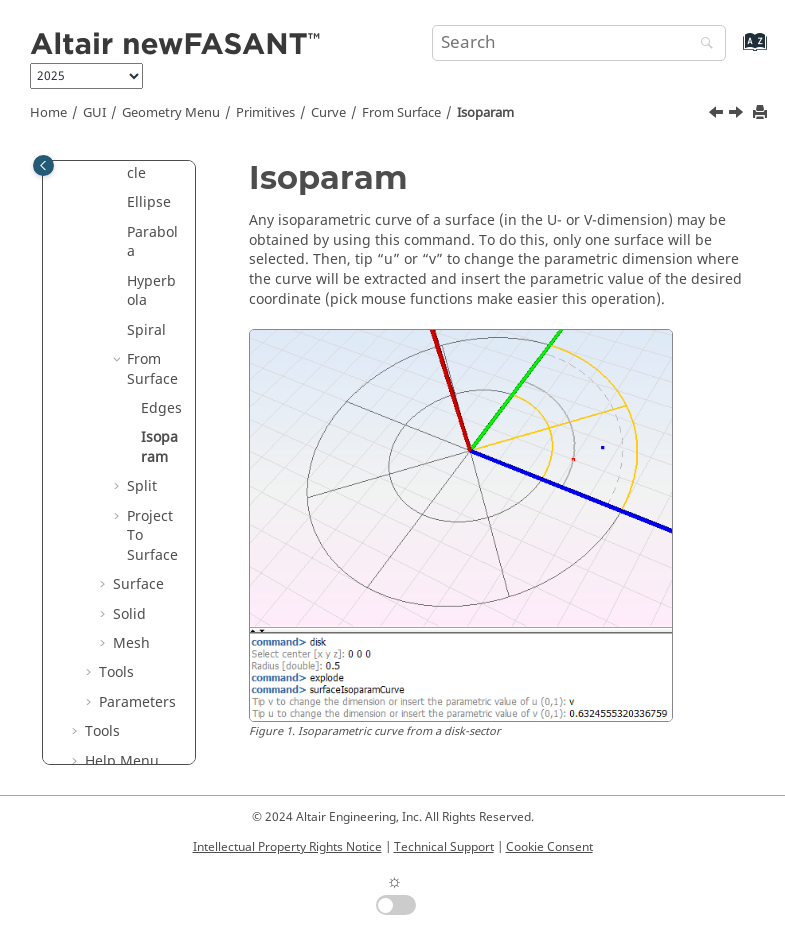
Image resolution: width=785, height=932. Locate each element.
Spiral (146, 330)
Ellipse (149, 202)
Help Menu (122, 761)
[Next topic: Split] (738, 115)
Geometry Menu (171, 113)
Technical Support (444, 847)
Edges (161, 408)
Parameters (137, 702)
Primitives (265, 113)
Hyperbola (151, 291)
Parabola (152, 242)
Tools (116, 672)
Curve (328, 113)
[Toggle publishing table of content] (43, 165)
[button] (119, 203)
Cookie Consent (549, 847)
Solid (129, 614)
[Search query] (579, 43)
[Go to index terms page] (733, 51)
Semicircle (152, 163)
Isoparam (485, 113)
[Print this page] (762, 113)
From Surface (401, 113)
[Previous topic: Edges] (718, 115)
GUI (94, 113)
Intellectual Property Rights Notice (287, 847)
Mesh (131, 643)
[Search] (702, 44)
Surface (138, 584)
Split (142, 486)
